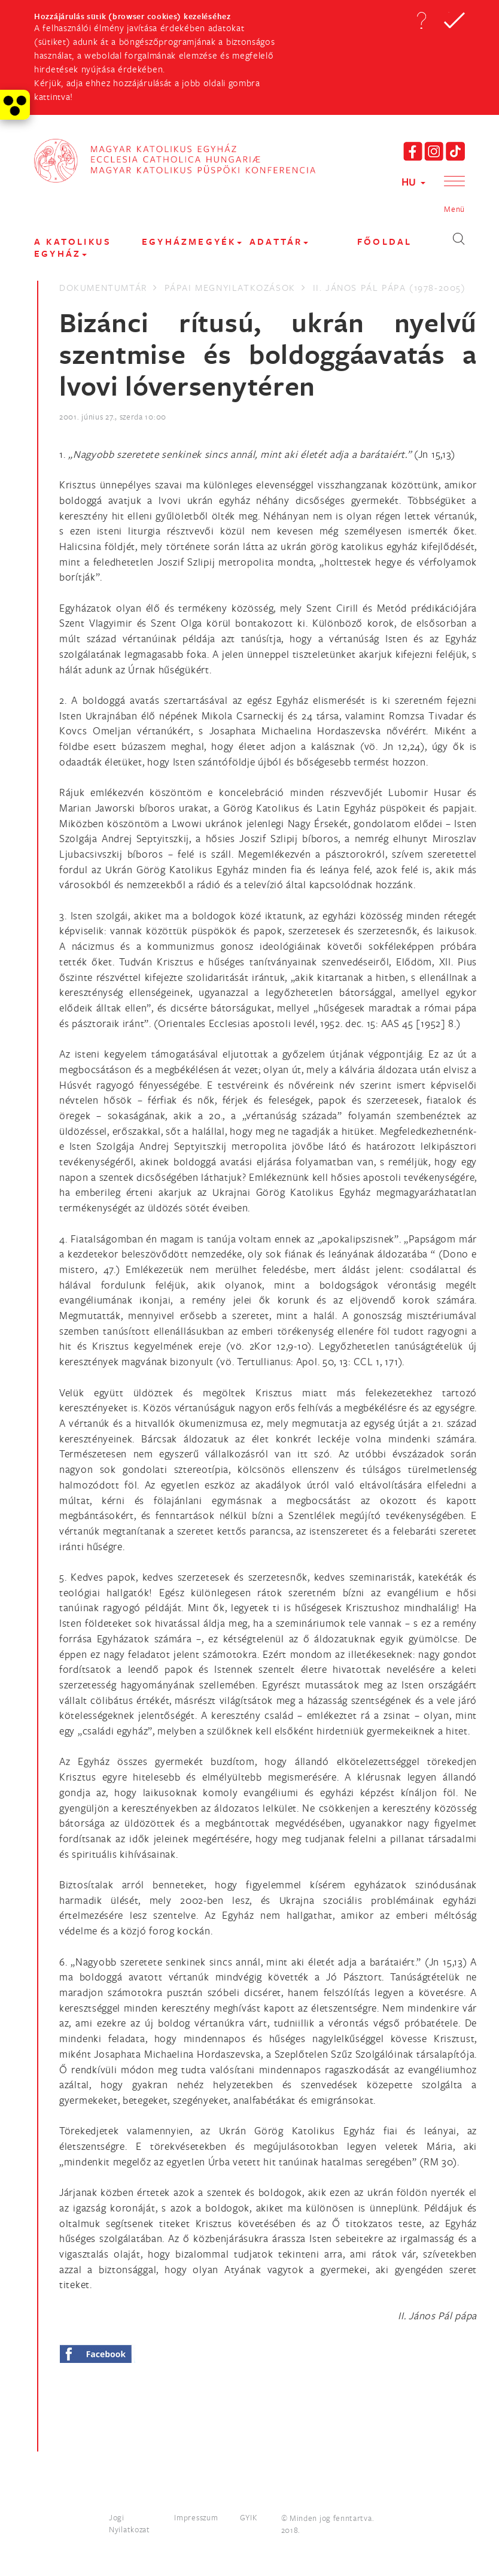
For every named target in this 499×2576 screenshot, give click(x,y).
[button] (421, 20)
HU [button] (413, 182)
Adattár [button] (279, 241)
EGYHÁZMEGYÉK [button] (192, 241)
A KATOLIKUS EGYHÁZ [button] (72, 247)
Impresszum (196, 2517)
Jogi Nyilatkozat (129, 2523)
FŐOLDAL (384, 241)
